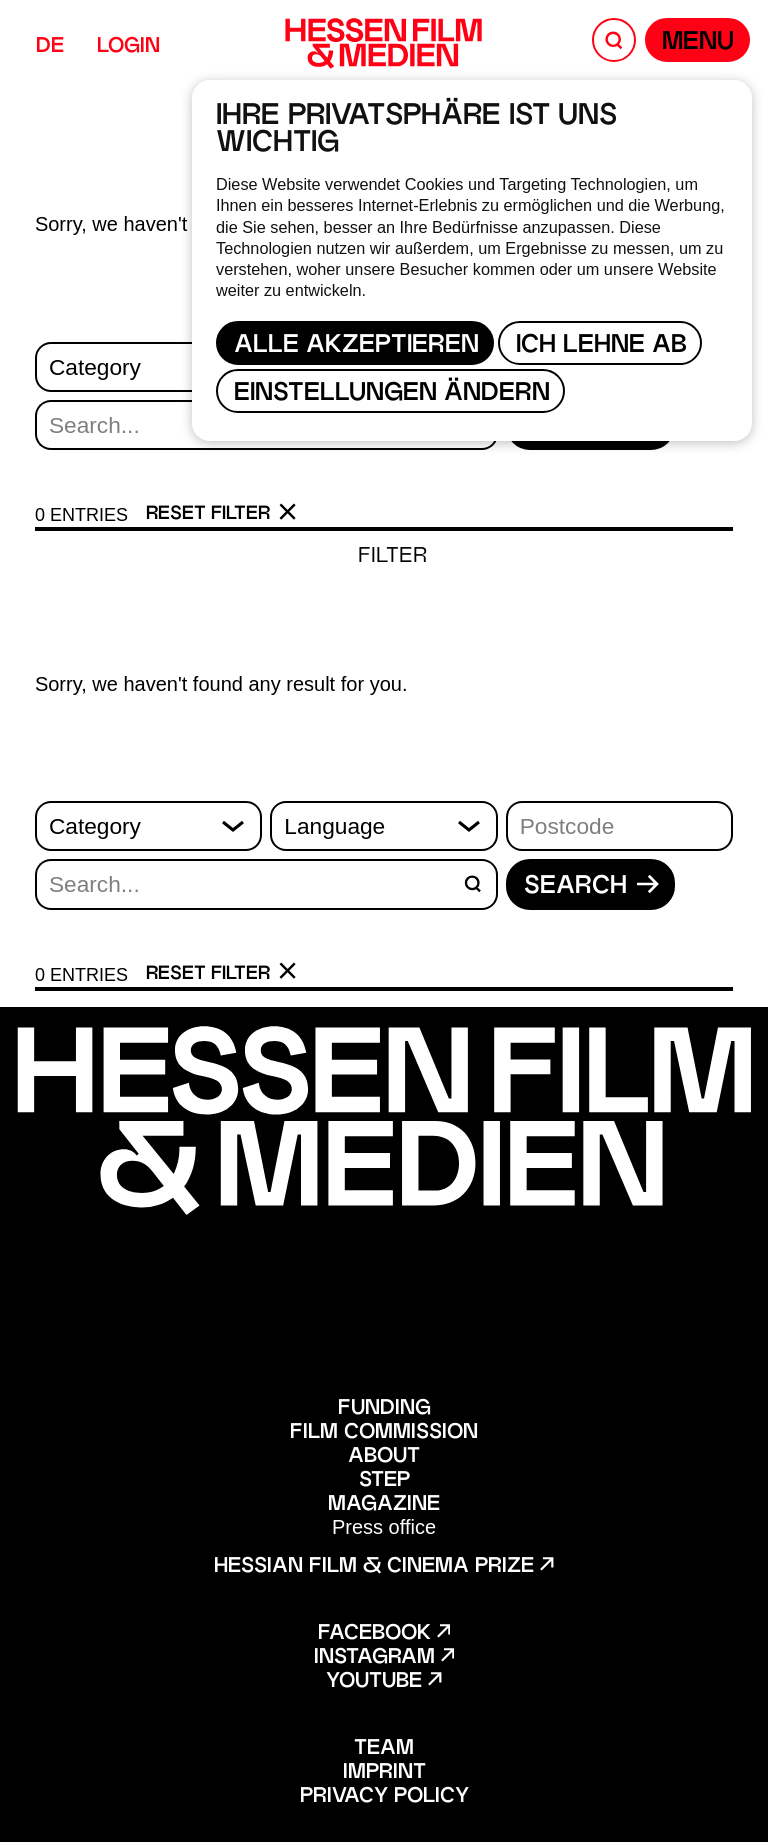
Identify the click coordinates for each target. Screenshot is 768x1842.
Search (592, 887)
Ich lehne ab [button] (601, 346)
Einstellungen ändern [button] (392, 394)
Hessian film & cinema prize (383, 1567)
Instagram (384, 1658)
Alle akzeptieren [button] (356, 346)
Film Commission (384, 1433)
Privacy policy (384, 1797)
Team (384, 1749)
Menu (698, 43)
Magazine (384, 1505)
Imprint (384, 1773)
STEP (384, 1481)
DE (50, 47)
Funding (384, 1409)
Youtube (383, 1682)
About (384, 1457)
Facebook (384, 1634)
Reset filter (221, 514)
